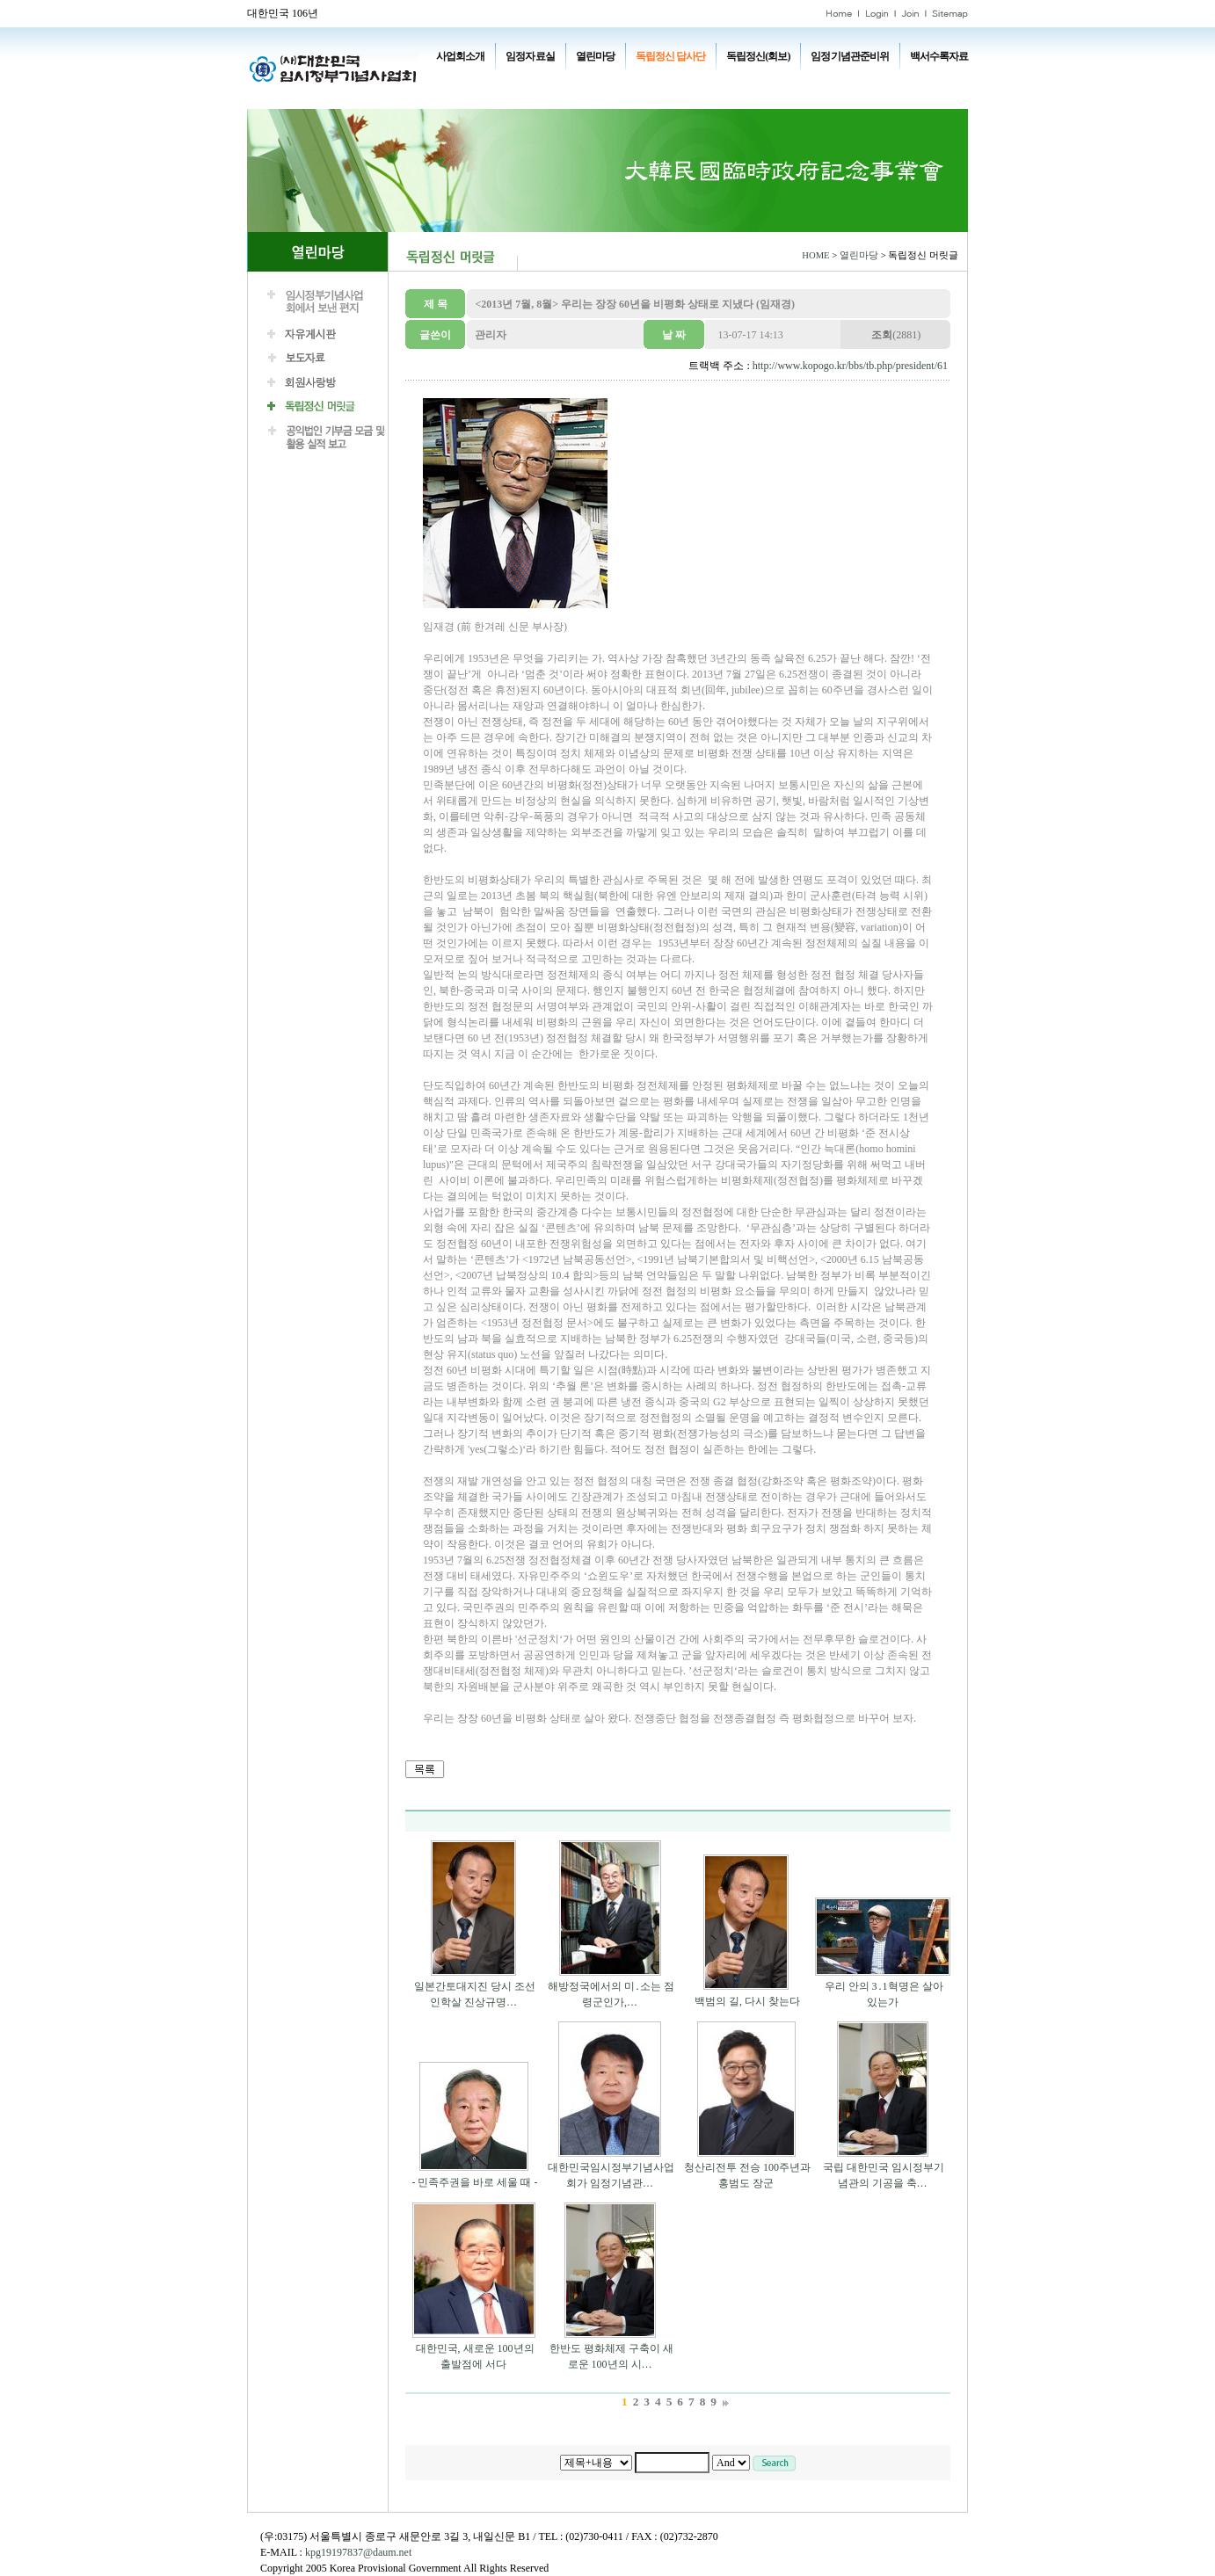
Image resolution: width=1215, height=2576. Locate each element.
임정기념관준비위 (849, 56)
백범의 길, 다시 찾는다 (747, 2001)
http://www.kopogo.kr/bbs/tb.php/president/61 (850, 365)
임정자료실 (530, 56)
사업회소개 (460, 56)
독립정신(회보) (757, 56)
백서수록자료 (939, 56)
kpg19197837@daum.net (358, 2552)
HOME (815, 255)
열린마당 (595, 56)
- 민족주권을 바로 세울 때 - (475, 2182)
